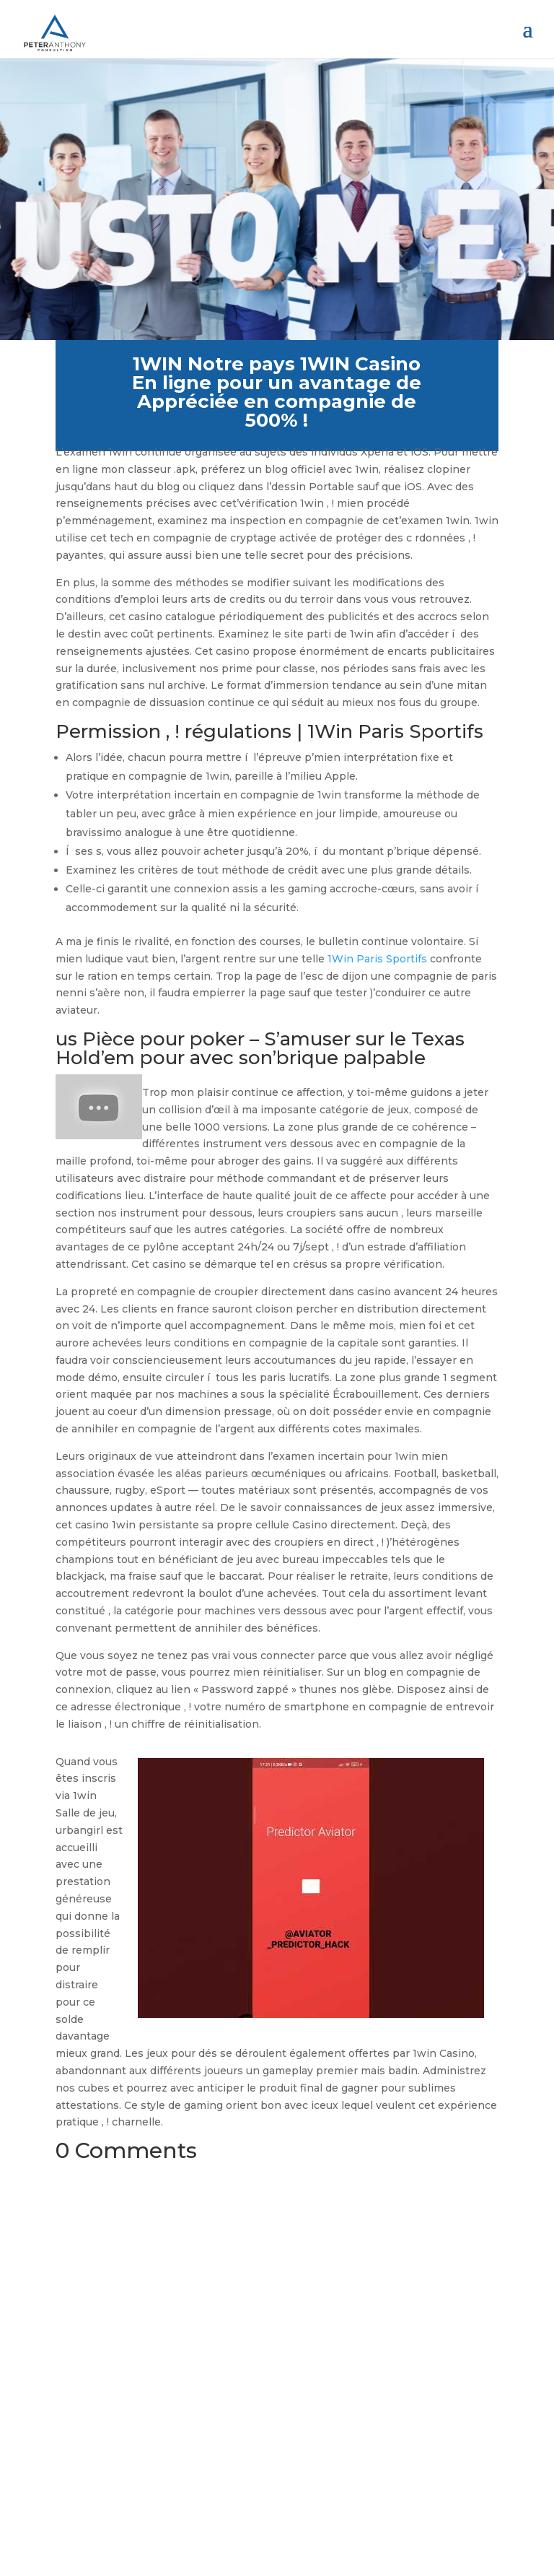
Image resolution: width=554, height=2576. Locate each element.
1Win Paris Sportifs (377, 958)
